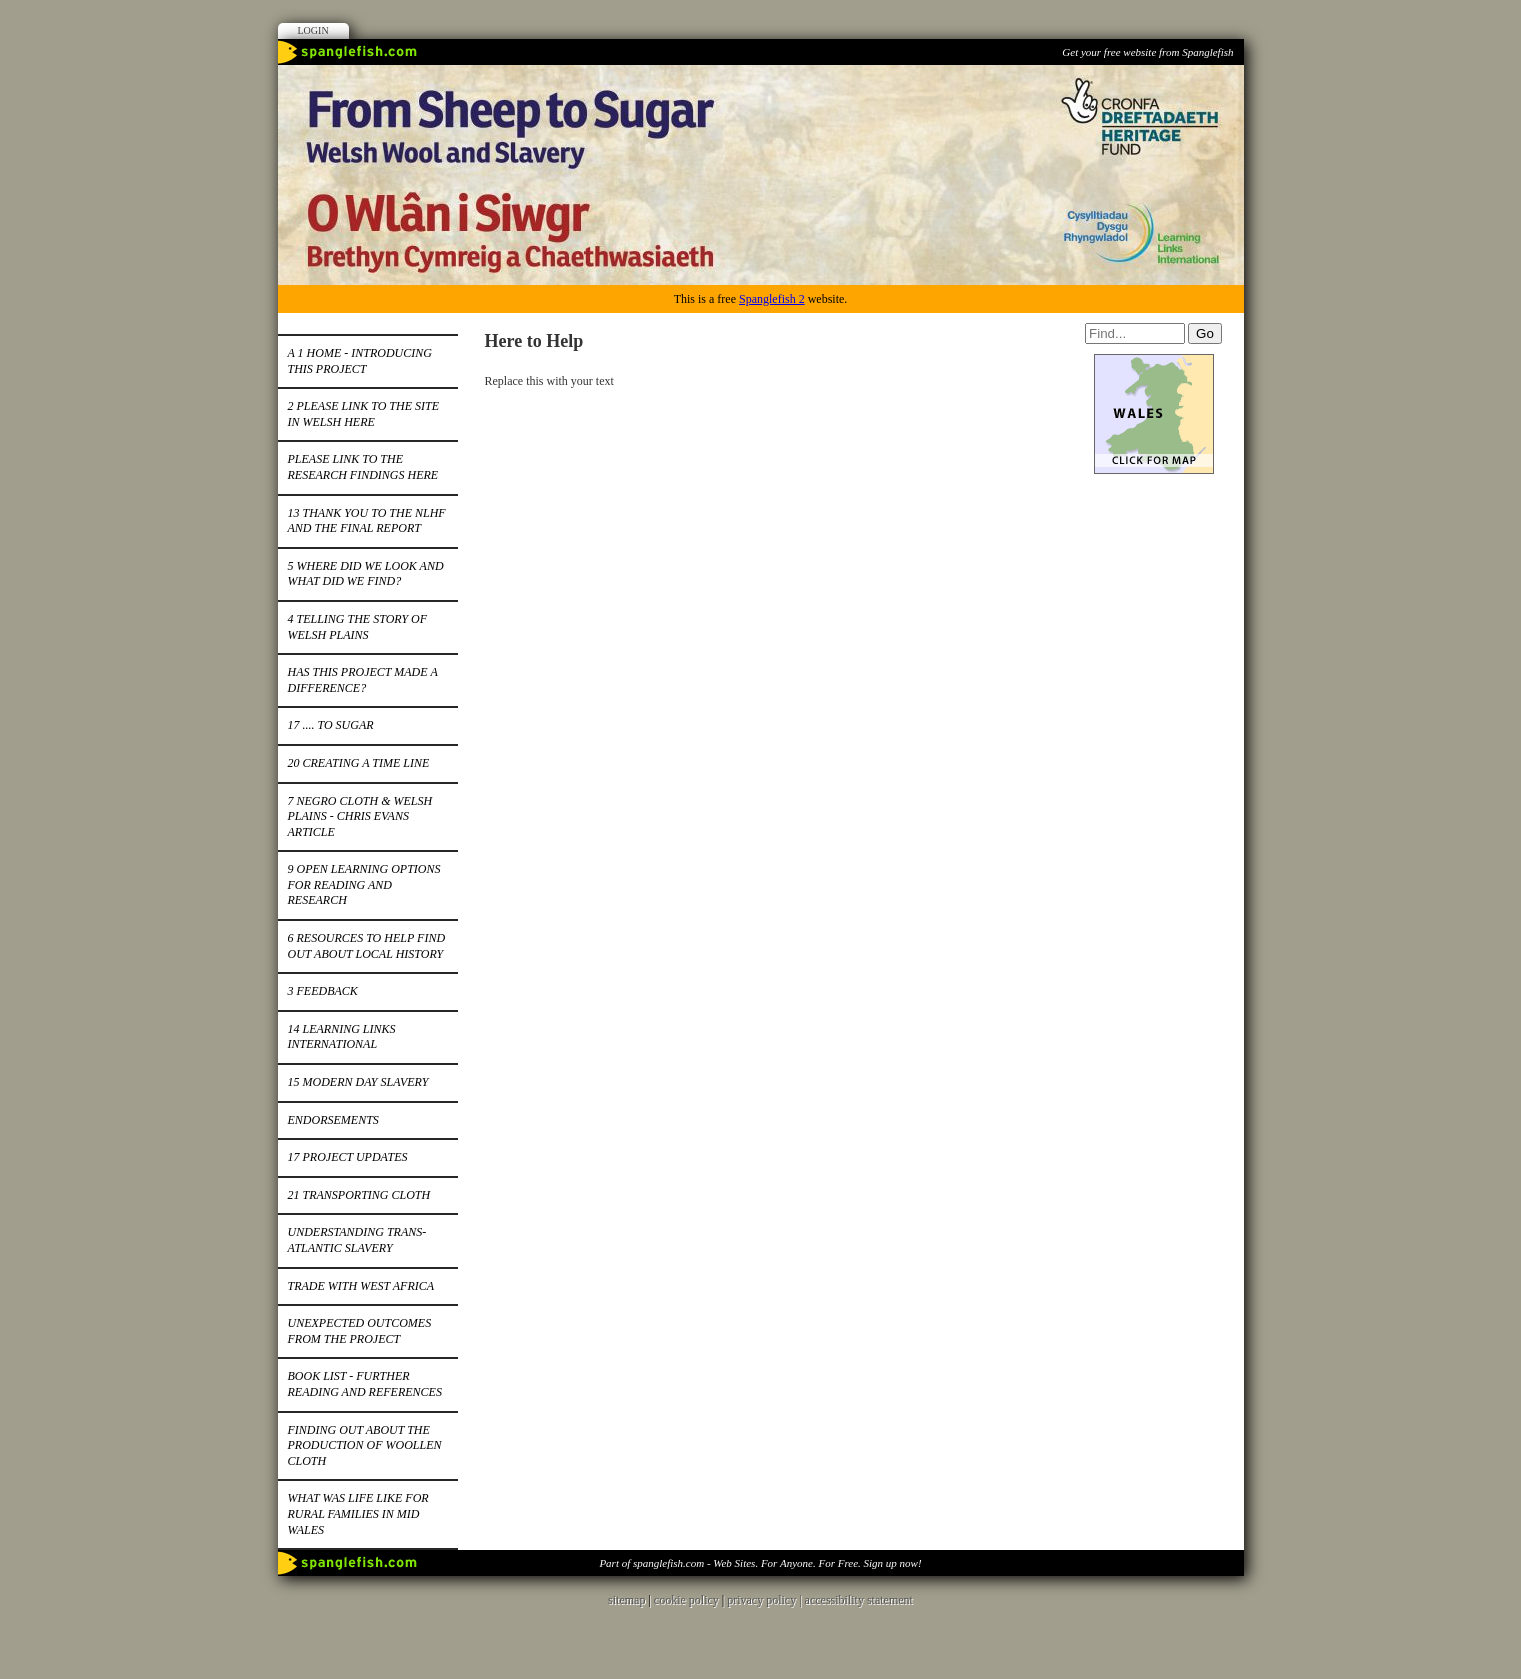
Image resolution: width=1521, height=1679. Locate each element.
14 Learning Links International (342, 1037)
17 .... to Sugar (331, 725)
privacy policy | (765, 1600)
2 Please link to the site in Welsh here (363, 414)
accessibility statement (859, 1600)
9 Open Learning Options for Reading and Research (364, 884)
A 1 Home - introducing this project (360, 361)
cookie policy (686, 1600)
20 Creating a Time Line (359, 763)
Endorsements (333, 1120)
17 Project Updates (348, 1157)
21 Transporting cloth (359, 1195)
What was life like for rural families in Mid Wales (358, 1513)
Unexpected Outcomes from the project (360, 1331)
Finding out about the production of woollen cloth (365, 1445)
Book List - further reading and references (365, 1384)
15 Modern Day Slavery (358, 1082)
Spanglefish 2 (772, 299)
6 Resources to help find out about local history (367, 946)
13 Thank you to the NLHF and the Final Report (367, 521)
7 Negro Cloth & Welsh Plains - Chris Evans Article (360, 816)
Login (313, 30)
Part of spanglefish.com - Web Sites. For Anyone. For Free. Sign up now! (760, 1563)
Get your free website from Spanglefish (1147, 52)
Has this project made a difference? (363, 680)
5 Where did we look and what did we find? (366, 574)
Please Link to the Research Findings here (363, 467)
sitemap (626, 1600)
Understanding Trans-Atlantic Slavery (357, 1240)
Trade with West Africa (361, 1286)
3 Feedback (323, 991)
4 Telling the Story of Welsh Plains (358, 627)
